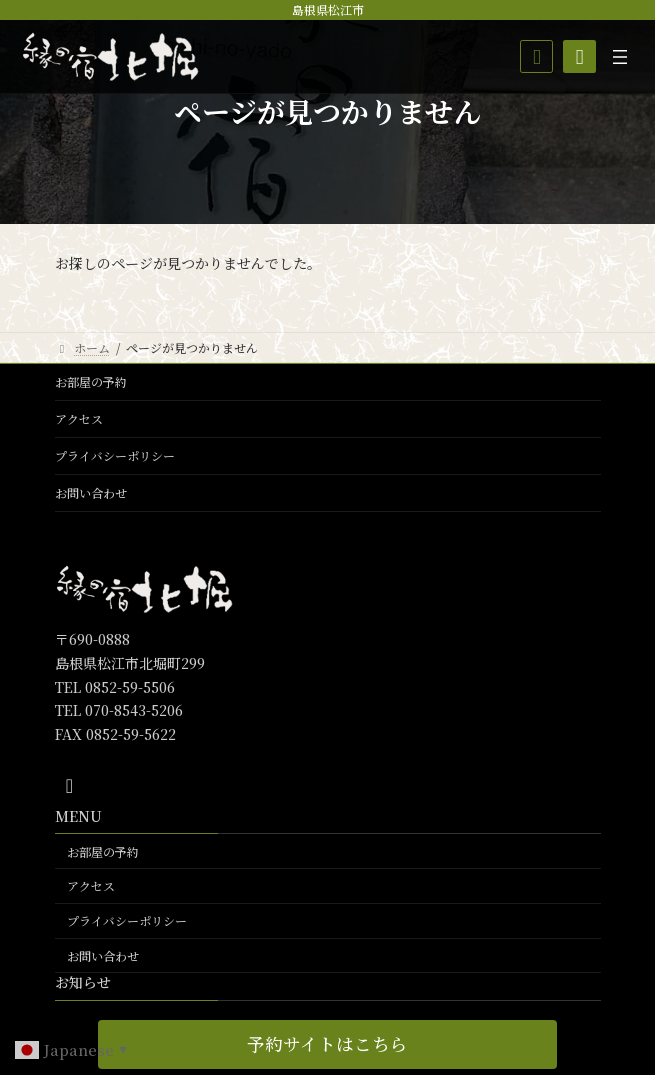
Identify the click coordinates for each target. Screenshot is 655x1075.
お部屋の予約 (91, 381)
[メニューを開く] (620, 57)
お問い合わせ (91, 492)
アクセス (79, 418)
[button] (327, 1044)
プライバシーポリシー (115, 455)
